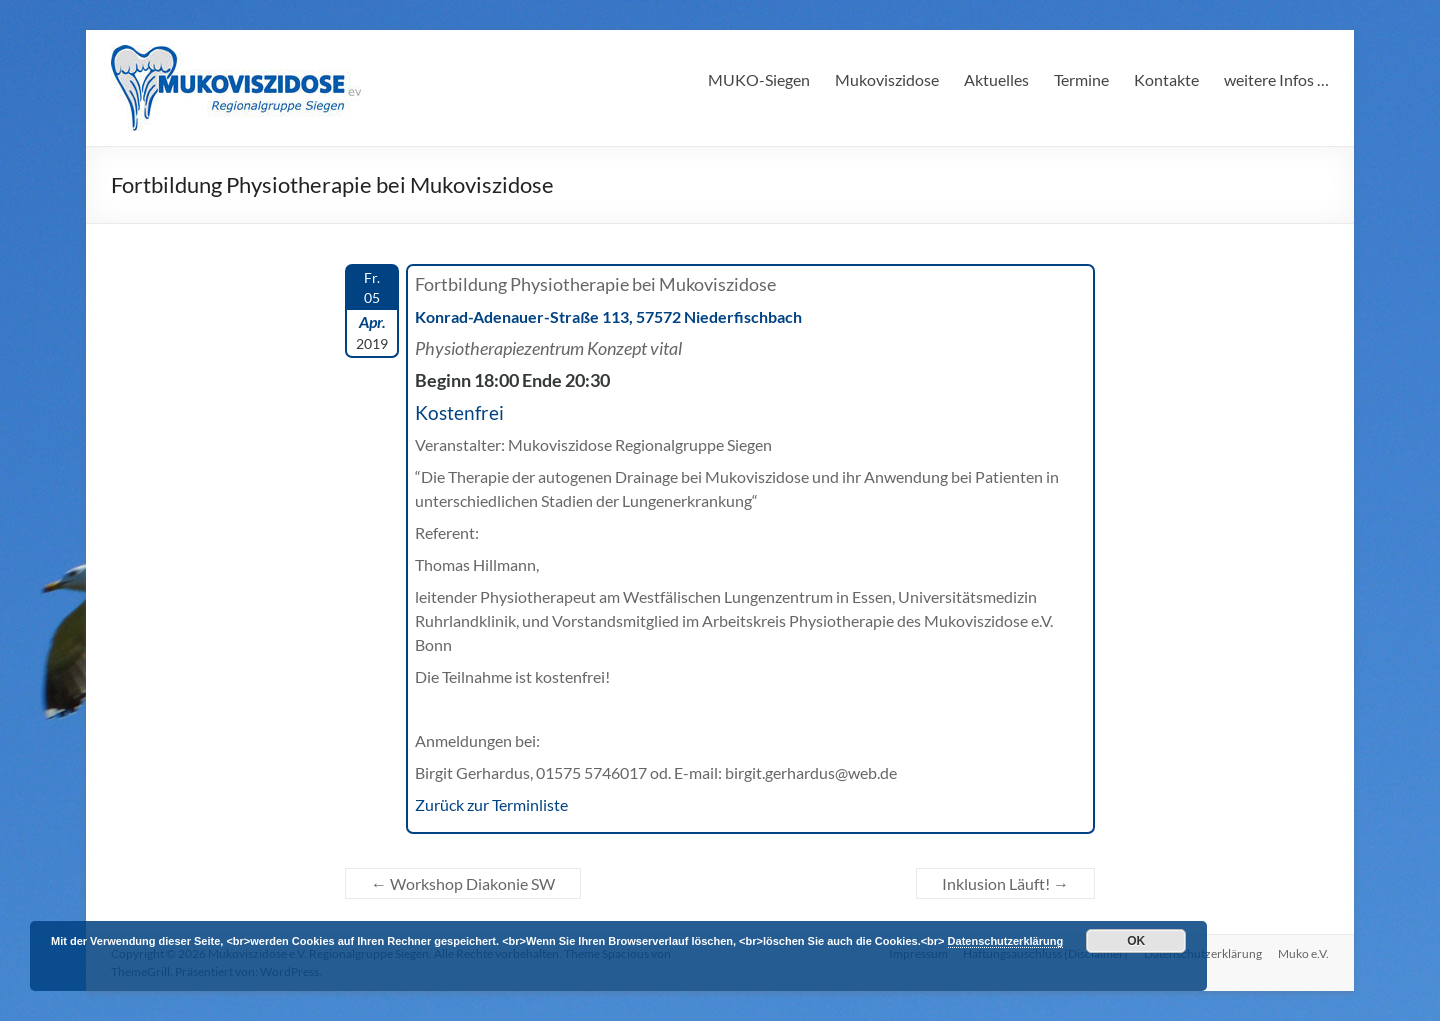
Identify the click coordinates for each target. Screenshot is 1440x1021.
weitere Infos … (1276, 79)
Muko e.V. (1303, 953)
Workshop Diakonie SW (463, 883)
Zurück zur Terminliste (491, 804)
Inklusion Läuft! (1005, 883)
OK (1136, 941)
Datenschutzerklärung (1006, 941)
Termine (1081, 79)
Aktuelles (996, 79)
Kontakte (1166, 79)
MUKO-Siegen (759, 79)
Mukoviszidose (887, 79)
